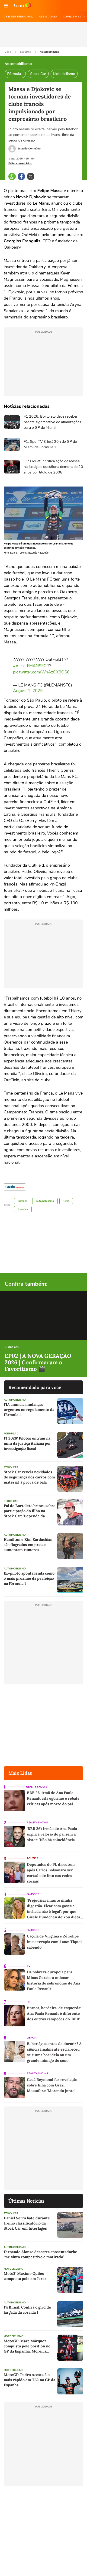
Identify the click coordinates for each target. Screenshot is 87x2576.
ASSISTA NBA (48, 16)
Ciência (31, 2037)
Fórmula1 (15, 73)
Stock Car (38, 73)
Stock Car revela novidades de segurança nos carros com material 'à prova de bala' (29, 1477)
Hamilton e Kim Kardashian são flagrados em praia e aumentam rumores (28, 1544)
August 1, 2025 (28, 690)
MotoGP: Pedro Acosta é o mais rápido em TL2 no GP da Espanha (29, 2379)
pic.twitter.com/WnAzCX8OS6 (41, 672)
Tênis (66, 1201)
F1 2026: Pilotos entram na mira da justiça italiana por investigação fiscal (27, 1443)
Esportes (26, 52)
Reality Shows (36, 1786)
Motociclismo (64, 73)
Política (32, 1858)
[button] (6, 5)
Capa (8, 52)
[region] (43, 34)
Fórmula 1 (11, 1433)
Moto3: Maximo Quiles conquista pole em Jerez (25, 2276)
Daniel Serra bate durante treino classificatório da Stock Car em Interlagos (27, 2223)
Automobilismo (49, 52)
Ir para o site (22, 5)
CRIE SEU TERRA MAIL (18, 16)
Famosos (33, 1894)
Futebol (22, 1201)
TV (28, 1966)
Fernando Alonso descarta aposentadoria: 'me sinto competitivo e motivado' (40, 2254)
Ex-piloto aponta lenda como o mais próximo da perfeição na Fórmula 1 (29, 1578)
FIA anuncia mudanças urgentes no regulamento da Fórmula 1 (29, 1409)
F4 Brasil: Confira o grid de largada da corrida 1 (27, 2310)
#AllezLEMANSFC (30, 666)
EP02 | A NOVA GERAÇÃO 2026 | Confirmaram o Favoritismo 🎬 (38, 1362)
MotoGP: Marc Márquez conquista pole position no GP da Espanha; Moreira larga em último (27, 2346)
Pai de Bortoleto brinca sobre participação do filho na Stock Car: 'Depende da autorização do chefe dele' (29, 1510)
